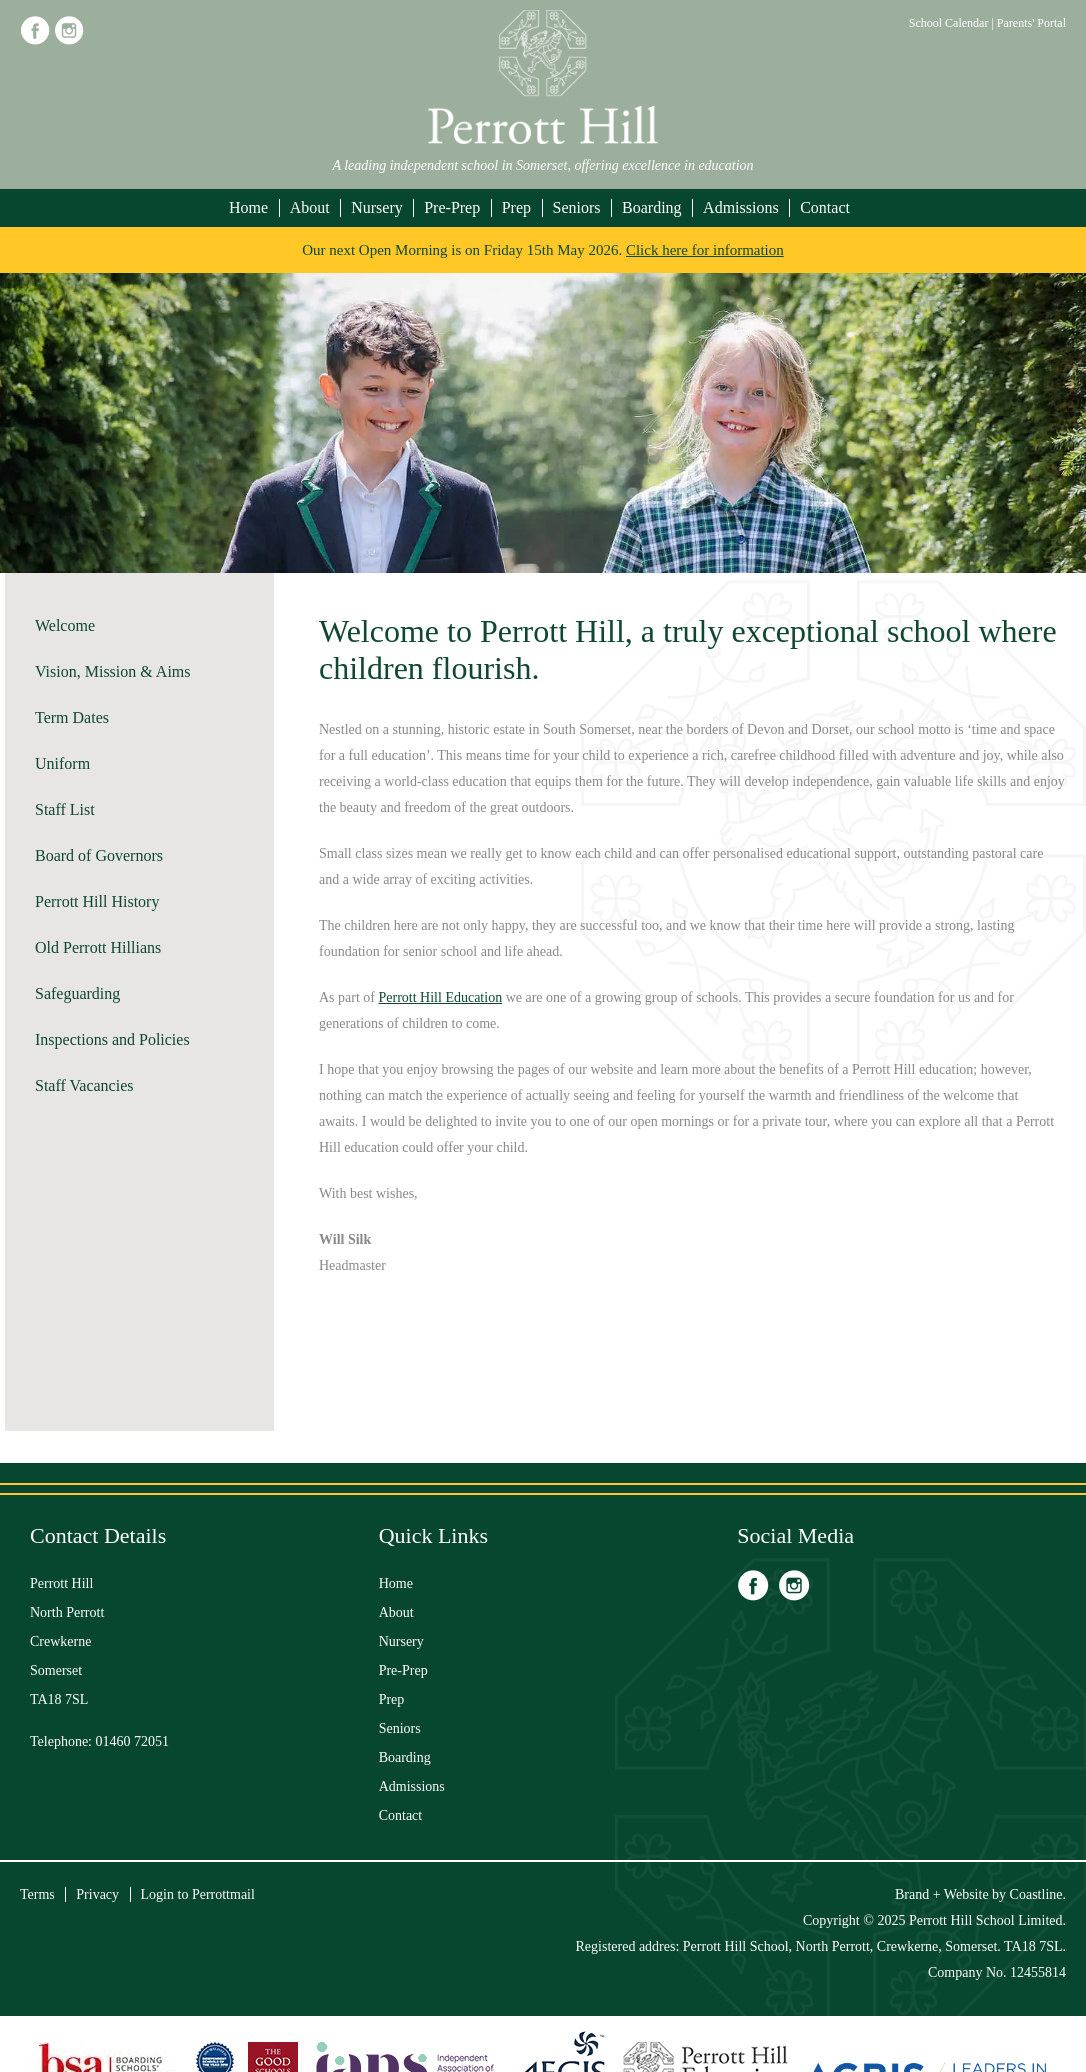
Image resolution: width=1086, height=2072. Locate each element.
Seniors (577, 207)
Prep (516, 207)
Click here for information (705, 250)
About (310, 207)
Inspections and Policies (112, 1039)
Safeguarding (77, 993)
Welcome (65, 625)
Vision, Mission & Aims (113, 671)
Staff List (65, 809)
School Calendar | (953, 23)
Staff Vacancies (84, 1085)
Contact (825, 207)
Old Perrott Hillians (98, 947)
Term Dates (72, 717)
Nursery (377, 207)
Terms (37, 1894)
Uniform (62, 763)
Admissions (741, 207)
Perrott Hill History (97, 901)
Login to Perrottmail (198, 1894)
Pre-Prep (452, 207)
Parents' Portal (1031, 23)
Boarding (652, 207)
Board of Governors (99, 855)
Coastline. (1038, 1894)
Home (248, 207)
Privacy (97, 1894)
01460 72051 (133, 1741)
